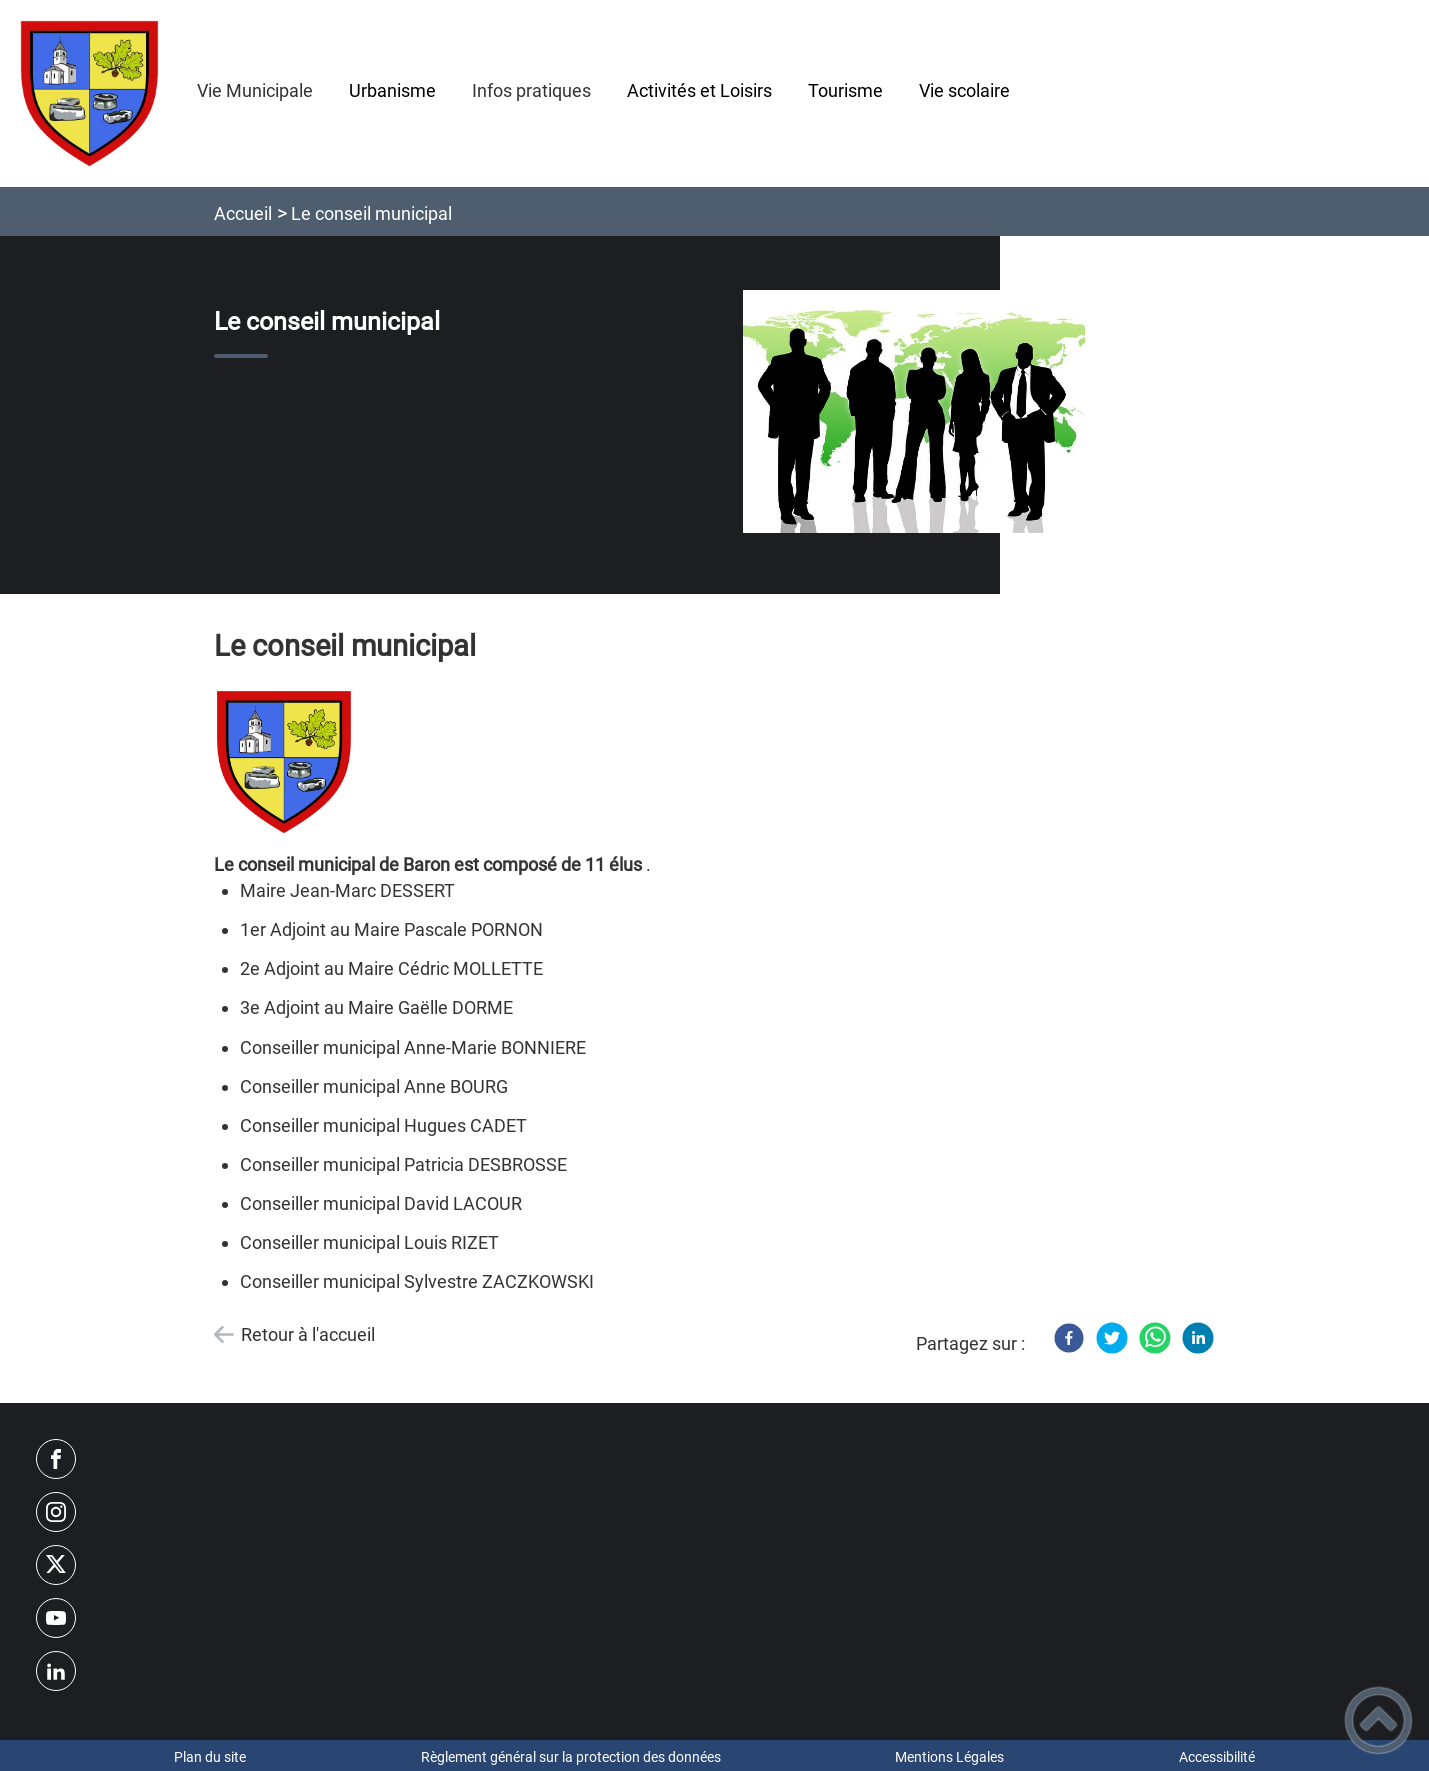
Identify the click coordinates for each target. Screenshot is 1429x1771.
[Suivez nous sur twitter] (56, 1565)
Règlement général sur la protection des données (571, 1757)
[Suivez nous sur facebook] (56, 1459)
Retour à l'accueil (308, 1334)
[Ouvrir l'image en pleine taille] (914, 412)
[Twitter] (1112, 1338)
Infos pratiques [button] (531, 90)
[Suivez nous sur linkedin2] (56, 1671)
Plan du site (210, 1757)
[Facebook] (1069, 1338)
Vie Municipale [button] (255, 90)
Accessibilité (1217, 1757)
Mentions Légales (949, 1757)
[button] (1378, 1720)
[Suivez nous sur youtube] (56, 1618)
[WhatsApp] (1155, 1338)
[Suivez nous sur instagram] (56, 1512)
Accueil (243, 213)
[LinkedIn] (1198, 1338)
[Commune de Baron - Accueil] (89, 93)
